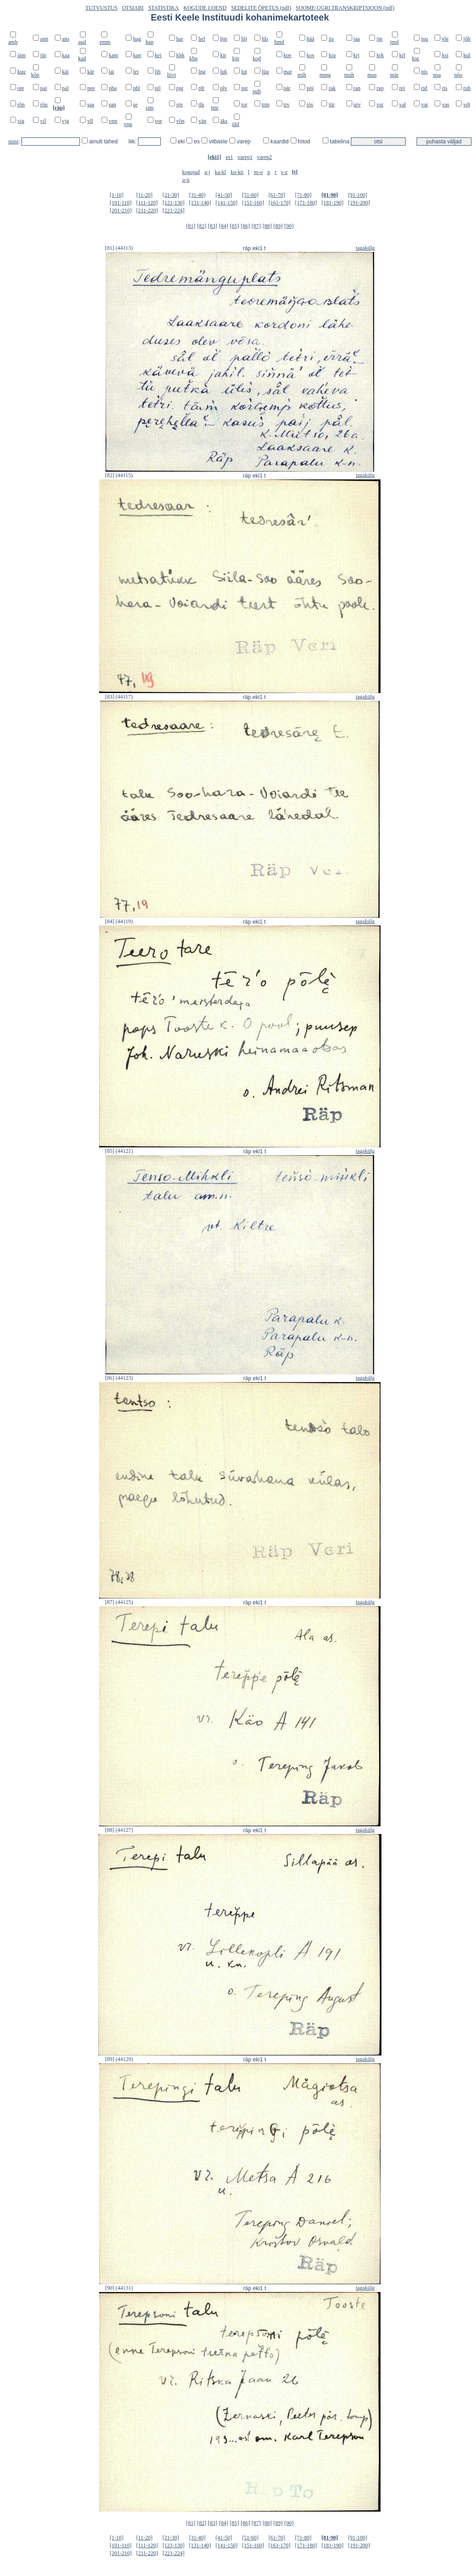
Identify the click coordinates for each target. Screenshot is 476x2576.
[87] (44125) (119, 1602)
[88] (267, 226)
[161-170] (280, 203)
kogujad (191, 172)
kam (113, 55)
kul (466, 55)
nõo (458, 75)
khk (180, 55)
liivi (171, 75)
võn (180, 121)
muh (349, 75)
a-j (207, 172)
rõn (21, 104)
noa (436, 75)
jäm (21, 55)
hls (265, 39)
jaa (357, 39)
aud (82, 42)
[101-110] (121, 203)
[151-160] (253, 203)
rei (402, 88)
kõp (35, 75)
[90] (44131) (119, 2288)
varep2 (264, 157)
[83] (212, 226)
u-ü (186, 180)
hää (310, 39)
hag (137, 39)
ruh (467, 88)
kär (90, 71)
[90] (288, 226)
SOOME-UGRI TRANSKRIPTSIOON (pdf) (345, 8)
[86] (245, 226)
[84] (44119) (119, 921)
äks (223, 121)
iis (330, 39)
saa (90, 104)
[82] (201, 226)
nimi (13, 141)
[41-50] (224, 195)
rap (379, 88)
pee (91, 88)
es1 (229, 157)
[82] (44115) (119, 475)
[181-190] (333, 203)
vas (445, 104)
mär (394, 75)
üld (235, 124)
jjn (379, 39)
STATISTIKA (163, 8)
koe (287, 55)
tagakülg (365, 248)
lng (201, 71)
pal (65, 88)
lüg (265, 71)
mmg (325, 75)
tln (201, 104)
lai (111, 71)
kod (257, 58)
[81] (191, 226)
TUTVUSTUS (101, 8)
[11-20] (144, 195)
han (149, 42)
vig (20, 121)
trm (266, 104)
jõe (445, 39)
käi (65, 71)
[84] (223, 226)
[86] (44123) (119, 1378)
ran (357, 88)
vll (90, 121)
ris (444, 88)
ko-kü (237, 172)
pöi (310, 88)
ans (65, 39)
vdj (466, 104)
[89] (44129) (119, 2059)
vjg (65, 121)
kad (82, 58)
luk (223, 71)
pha (112, 88)
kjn (235, 58)
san (112, 104)
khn (193, 58)
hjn (223, 39)
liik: (133, 141)
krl (402, 55)
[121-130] (174, 203)
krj (357, 55)
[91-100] (357, 195)
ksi (445, 55)
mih (301, 75)
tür (331, 104)
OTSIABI (132, 8)
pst (244, 88)
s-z (284, 172)
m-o (258, 172)
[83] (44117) (119, 697)
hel (201, 39)
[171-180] (306, 203)
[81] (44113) (119, 248)
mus (371, 75)
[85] (234, 226)
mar (288, 71)
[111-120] (147, 203)
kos (310, 55)
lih (158, 71)
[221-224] (174, 210)
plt (201, 88)
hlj (244, 39)
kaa (66, 55)
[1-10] (116, 195)
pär (287, 88)
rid (424, 88)
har (179, 39)
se (135, 104)
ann (44, 39)
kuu (21, 71)
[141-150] (227, 203)
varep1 (245, 157)
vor (158, 121)
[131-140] (200, 203)
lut (244, 71)
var (424, 104)
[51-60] (250, 195)
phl (136, 88)
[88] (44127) (119, 1830)
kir (223, 55)
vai (379, 104)
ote (20, 88)
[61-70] (277, 195)
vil (43, 121)
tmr (215, 108)
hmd (279, 42)
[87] (256, 226)
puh (257, 91)
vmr (113, 121)
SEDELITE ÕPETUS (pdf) (261, 8)
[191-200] (359, 203)
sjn (179, 104)
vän (202, 121)
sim (149, 108)
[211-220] (147, 210)
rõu (44, 104)
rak (331, 88)
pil (158, 88)
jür (43, 55)
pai (43, 88)
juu (424, 39)
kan (137, 55)
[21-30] (171, 195)
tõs (310, 104)
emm (105, 42)
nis (424, 71)
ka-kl (220, 172)
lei (135, 71)
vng (128, 124)
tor (244, 104)
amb (13, 42)
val (402, 104)
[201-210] (121, 210)
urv (357, 104)
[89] (278, 226)
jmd (394, 42)
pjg (179, 88)
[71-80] (303, 195)
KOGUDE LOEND (205, 8)
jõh (466, 39)
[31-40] (197, 195)
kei (158, 55)
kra (331, 55)
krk (380, 55)
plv (223, 88)
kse (415, 58)
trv (287, 104)
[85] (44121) (119, 1151)
